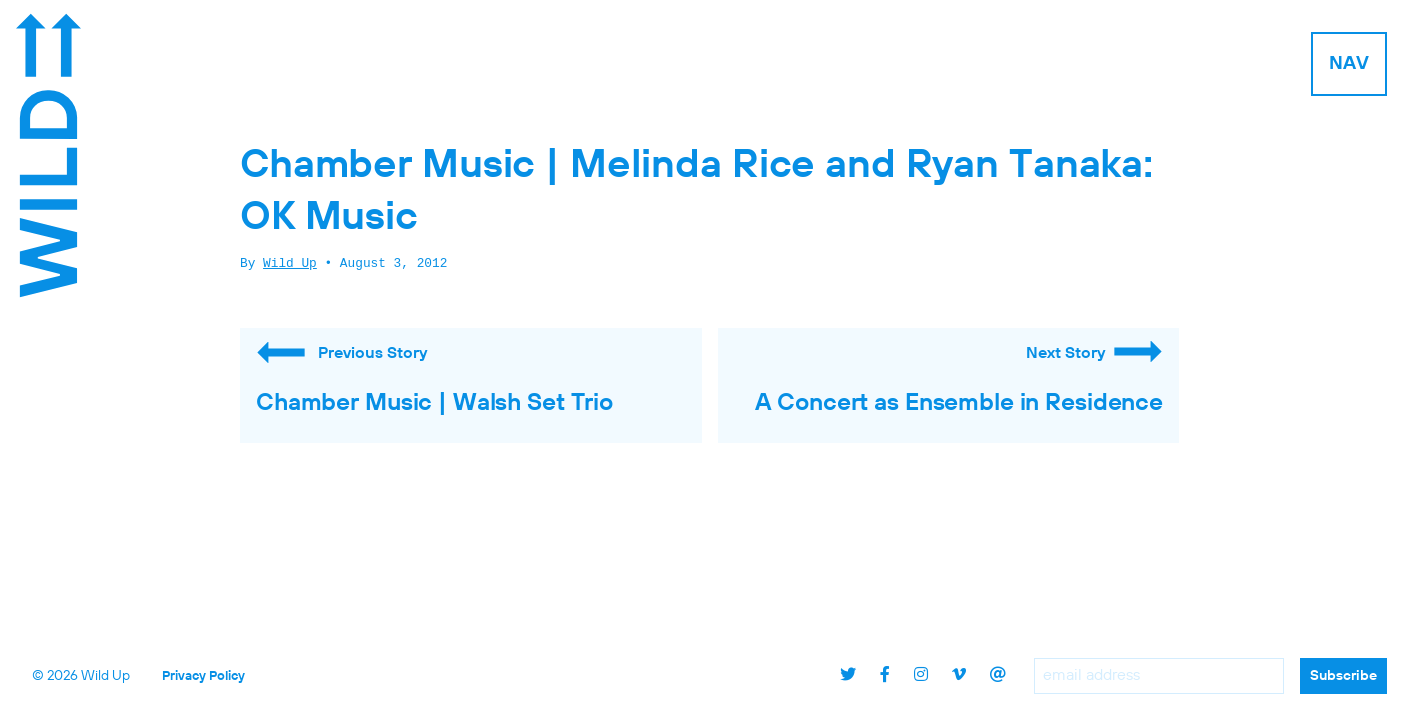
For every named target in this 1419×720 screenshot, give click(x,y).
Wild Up (290, 264)
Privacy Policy (203, 676)
